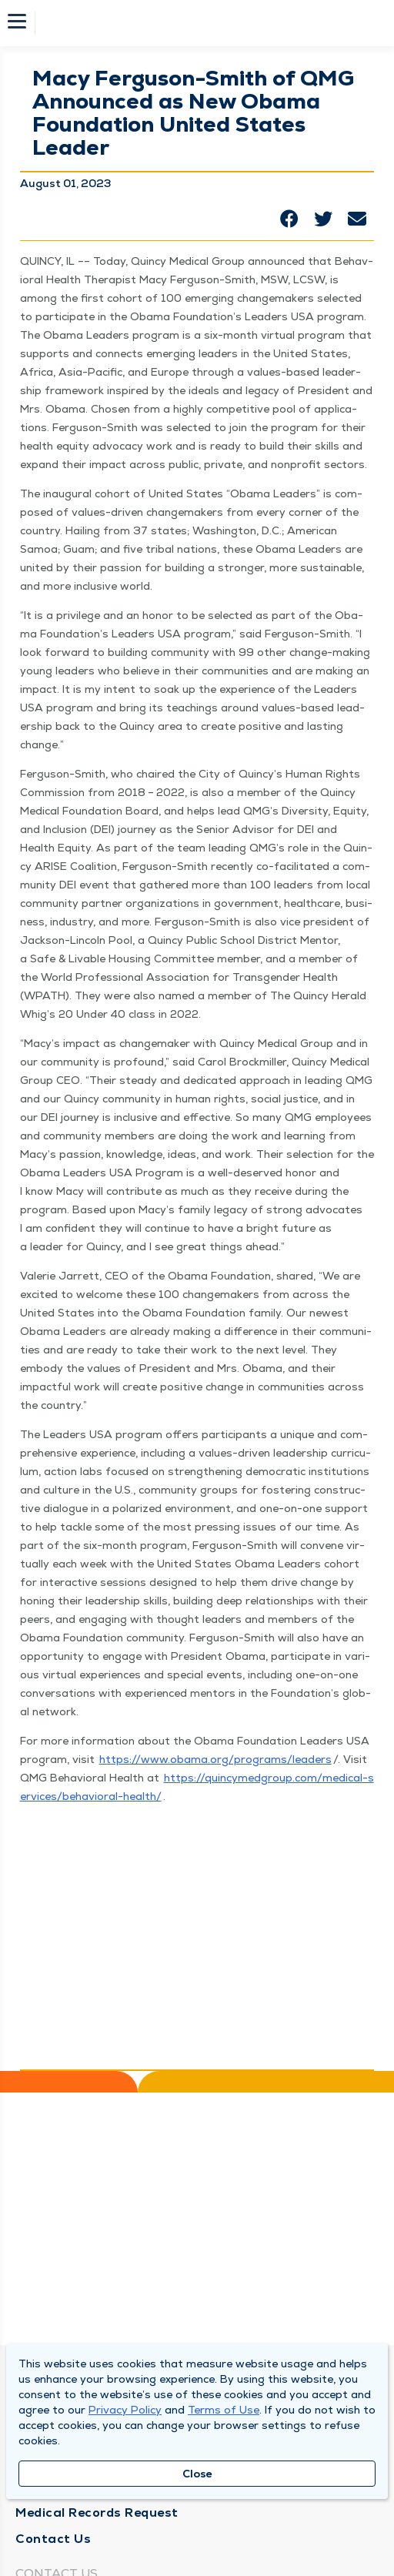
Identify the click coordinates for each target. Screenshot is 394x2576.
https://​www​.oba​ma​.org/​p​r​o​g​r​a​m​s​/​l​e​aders (215, 1759)
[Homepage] (207, 23)
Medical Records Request (97, 2512)
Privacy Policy (125, 2410)
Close (197, 2474)
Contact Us (53, 2539)
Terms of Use (223, 2410)
